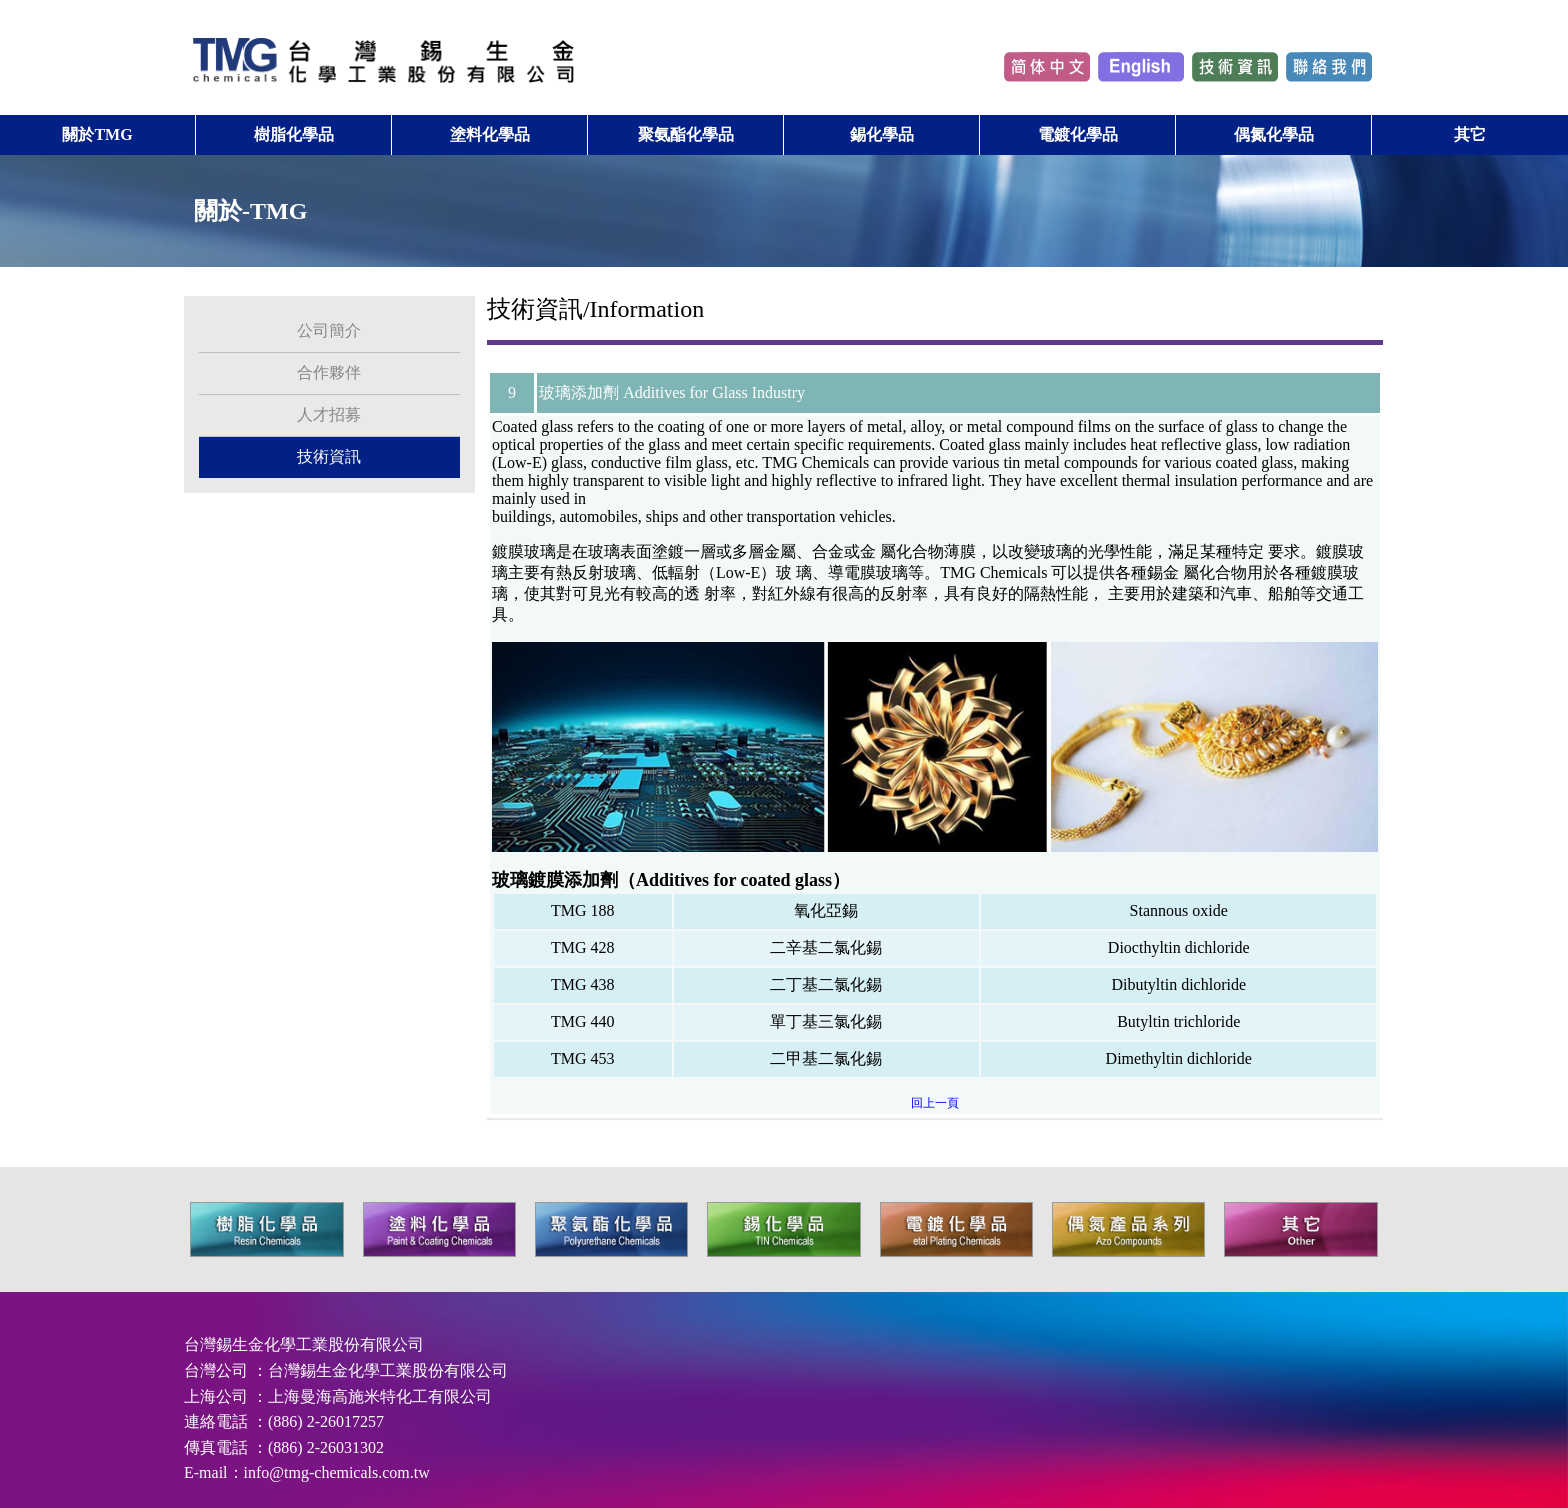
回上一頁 (935, 1085)
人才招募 (329, 396)
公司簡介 (329, 312)
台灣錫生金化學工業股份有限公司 (388, 1352)
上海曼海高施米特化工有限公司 (380, 1378)
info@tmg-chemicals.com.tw (337, 1454)
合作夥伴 (329, 354)
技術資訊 (329, 438)
